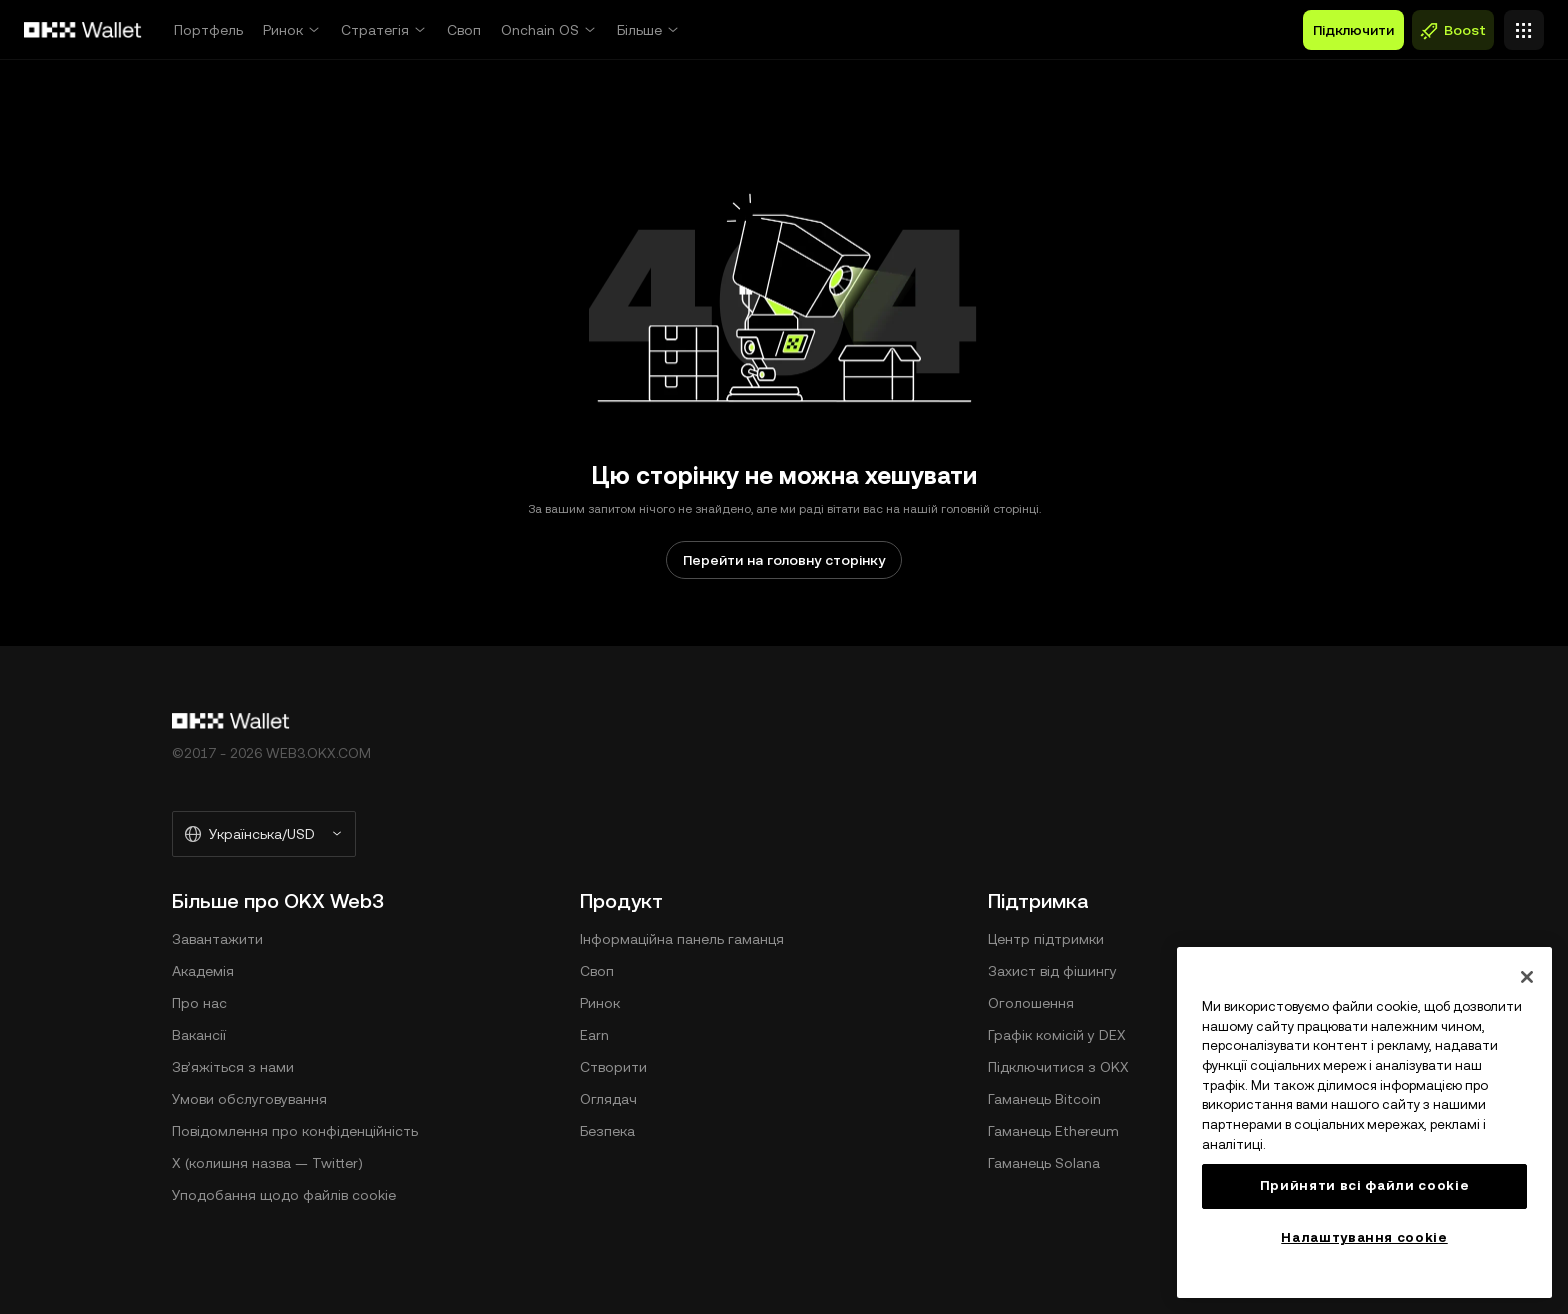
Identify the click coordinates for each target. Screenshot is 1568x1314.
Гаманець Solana (1044, 1163)
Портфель (208, 30)
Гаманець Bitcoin (1044, 1099)
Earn (594, 1035)
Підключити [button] (1353, 30)
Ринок (283, 30)
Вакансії (199, 1035)
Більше (639, 30)
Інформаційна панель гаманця (682, 939)
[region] (1364, 1122)
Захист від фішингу (1052, 971)
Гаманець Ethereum (1053, 1131)
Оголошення (1031, 1003)
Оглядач (608, 1099)
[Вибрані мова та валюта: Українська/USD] (264, 834)
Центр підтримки (1046, 939)
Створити (613, 1067)
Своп (464, 30)
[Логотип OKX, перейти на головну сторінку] (83, 30)
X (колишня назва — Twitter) (267, 1163)
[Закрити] (1527, 977)
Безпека (607, 1131)
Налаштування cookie (1364, 1237)
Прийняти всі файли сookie (1364, 1185)
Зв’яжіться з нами (233, 1067)
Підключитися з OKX (1058, 1067)
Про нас (199, 1003)
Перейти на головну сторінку (784, 560)
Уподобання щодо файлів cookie (284, 1195)
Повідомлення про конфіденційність (295, 1131)
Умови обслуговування (249, 1099)
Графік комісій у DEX (1057, 1035)
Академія (203, 971)
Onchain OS (540, 30)
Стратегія (375, 30)
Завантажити (217, 939)
